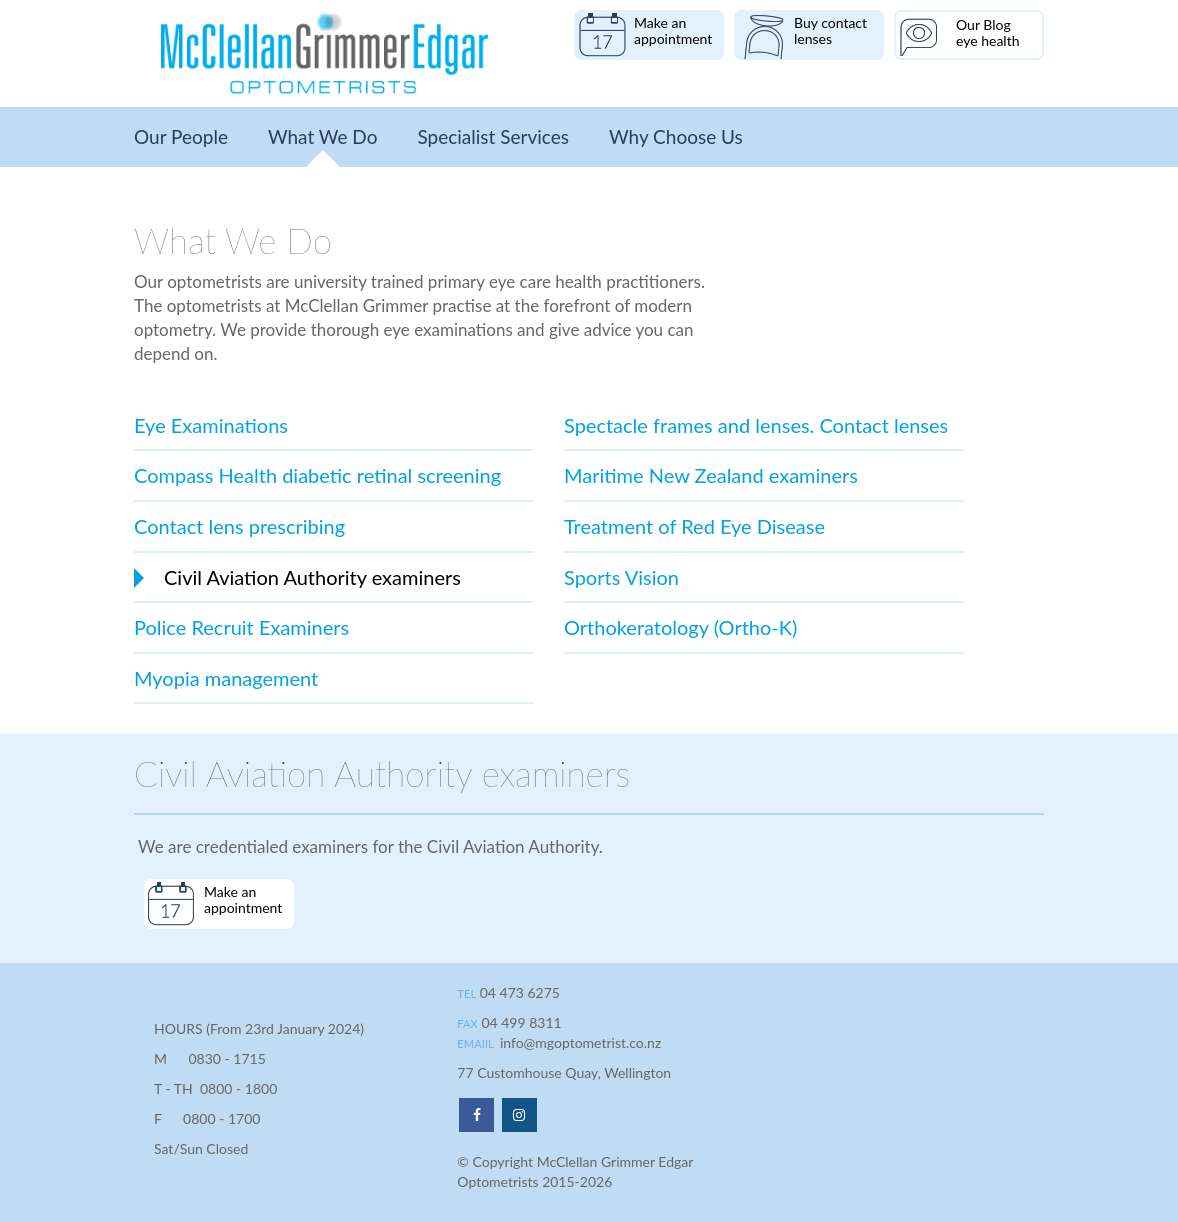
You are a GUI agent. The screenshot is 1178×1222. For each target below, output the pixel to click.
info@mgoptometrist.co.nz (580, 1042)
